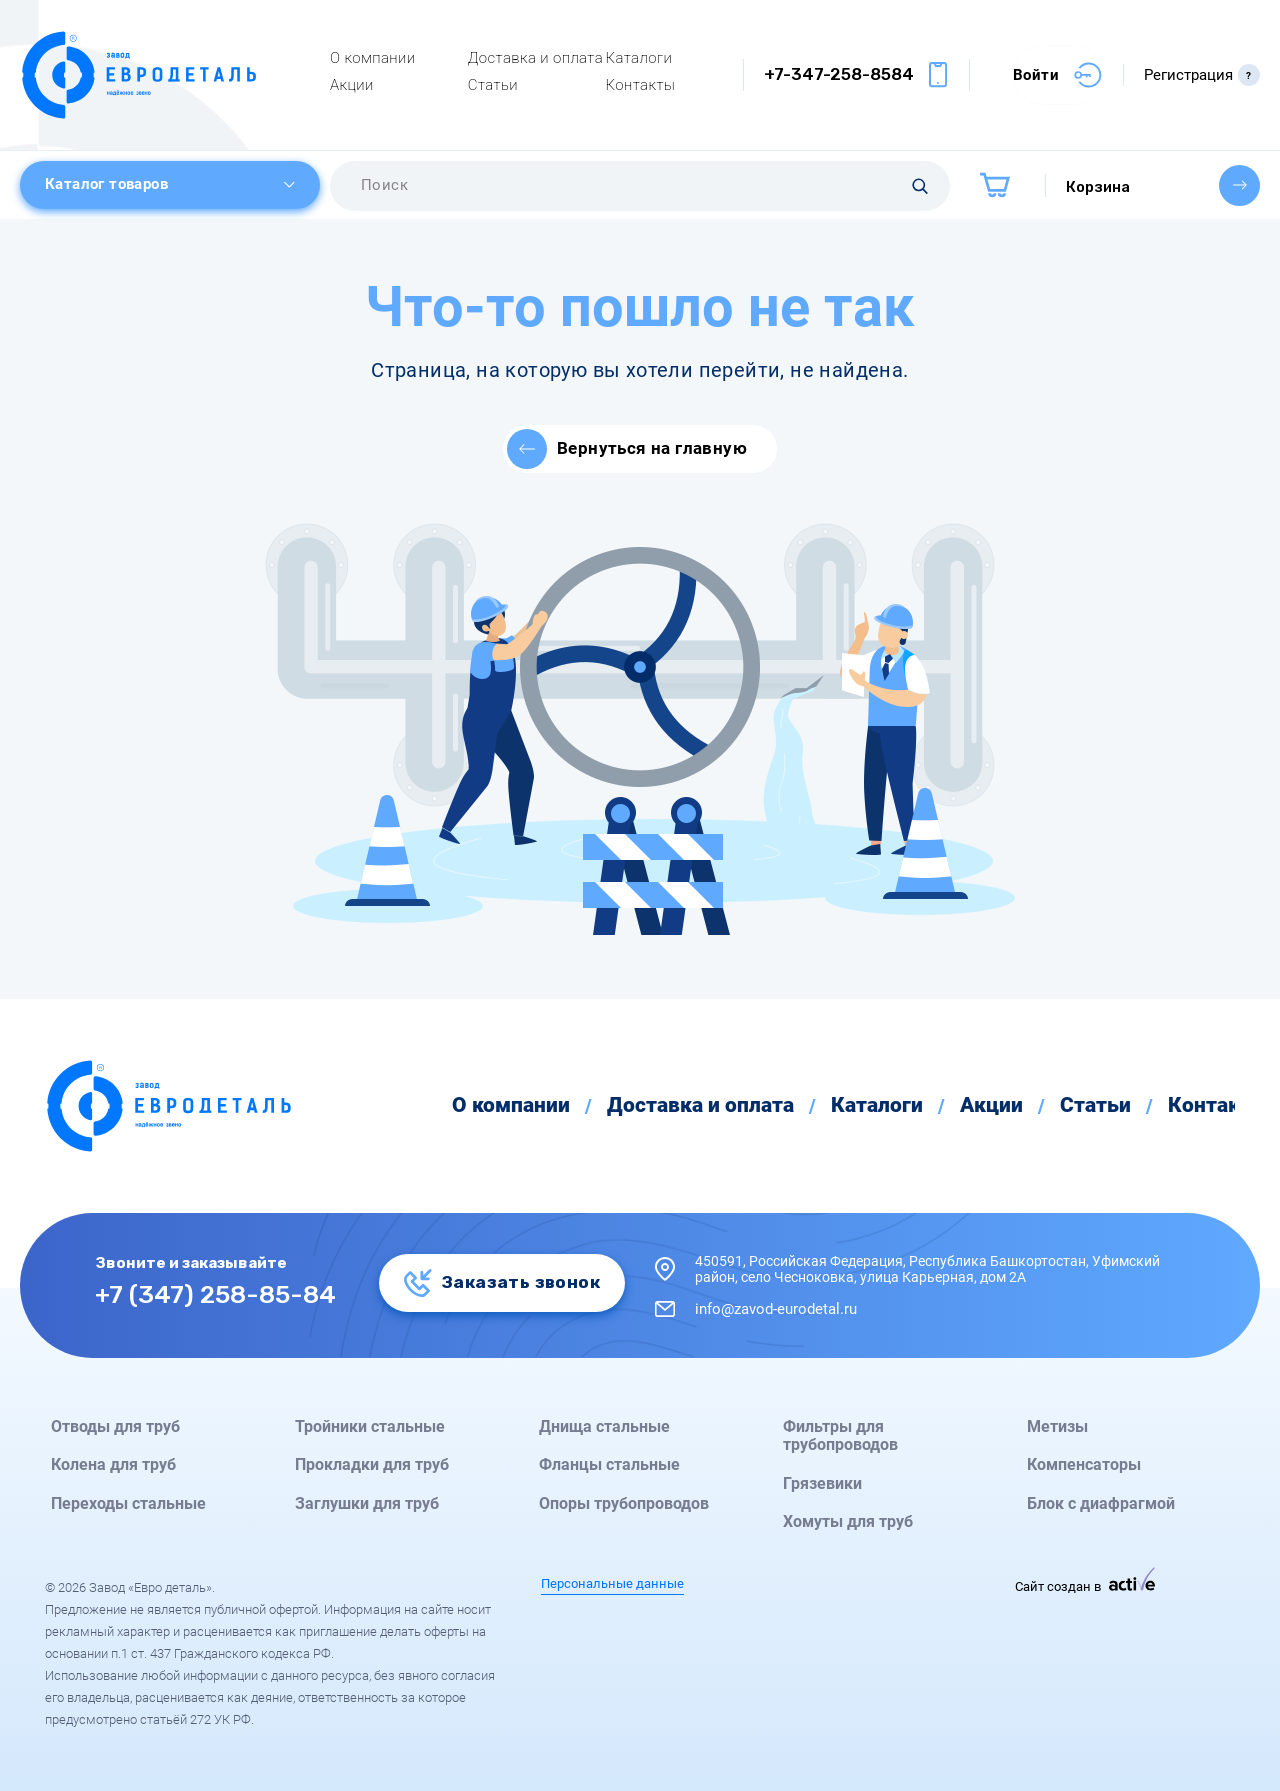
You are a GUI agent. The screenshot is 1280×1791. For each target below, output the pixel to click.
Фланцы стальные (609, 1465)
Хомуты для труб (848, 1522)
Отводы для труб (115, 1427)
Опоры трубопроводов (624, 1504)
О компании (372, 58)
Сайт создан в (1085, 1586)
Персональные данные (612, 1584)
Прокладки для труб (372, 1465)
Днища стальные (604, 1427)
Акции (352, 85)
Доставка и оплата (535, 58)
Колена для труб (113, 1465)
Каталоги (639, 58)
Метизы (1057, 1427)
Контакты (641, 85)
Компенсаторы (1084, 1465)
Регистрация (1202, 75)
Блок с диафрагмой (1101, 1504)
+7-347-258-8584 (839, 74)
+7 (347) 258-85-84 (215, 1293)
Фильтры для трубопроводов (840, 1436)
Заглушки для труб (367, 1504)
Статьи (493, 85)
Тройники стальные (370, 1427)
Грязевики (822, 1484)
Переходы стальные (128, 1504)
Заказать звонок (502, 1282)
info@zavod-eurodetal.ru (776, 1309)
